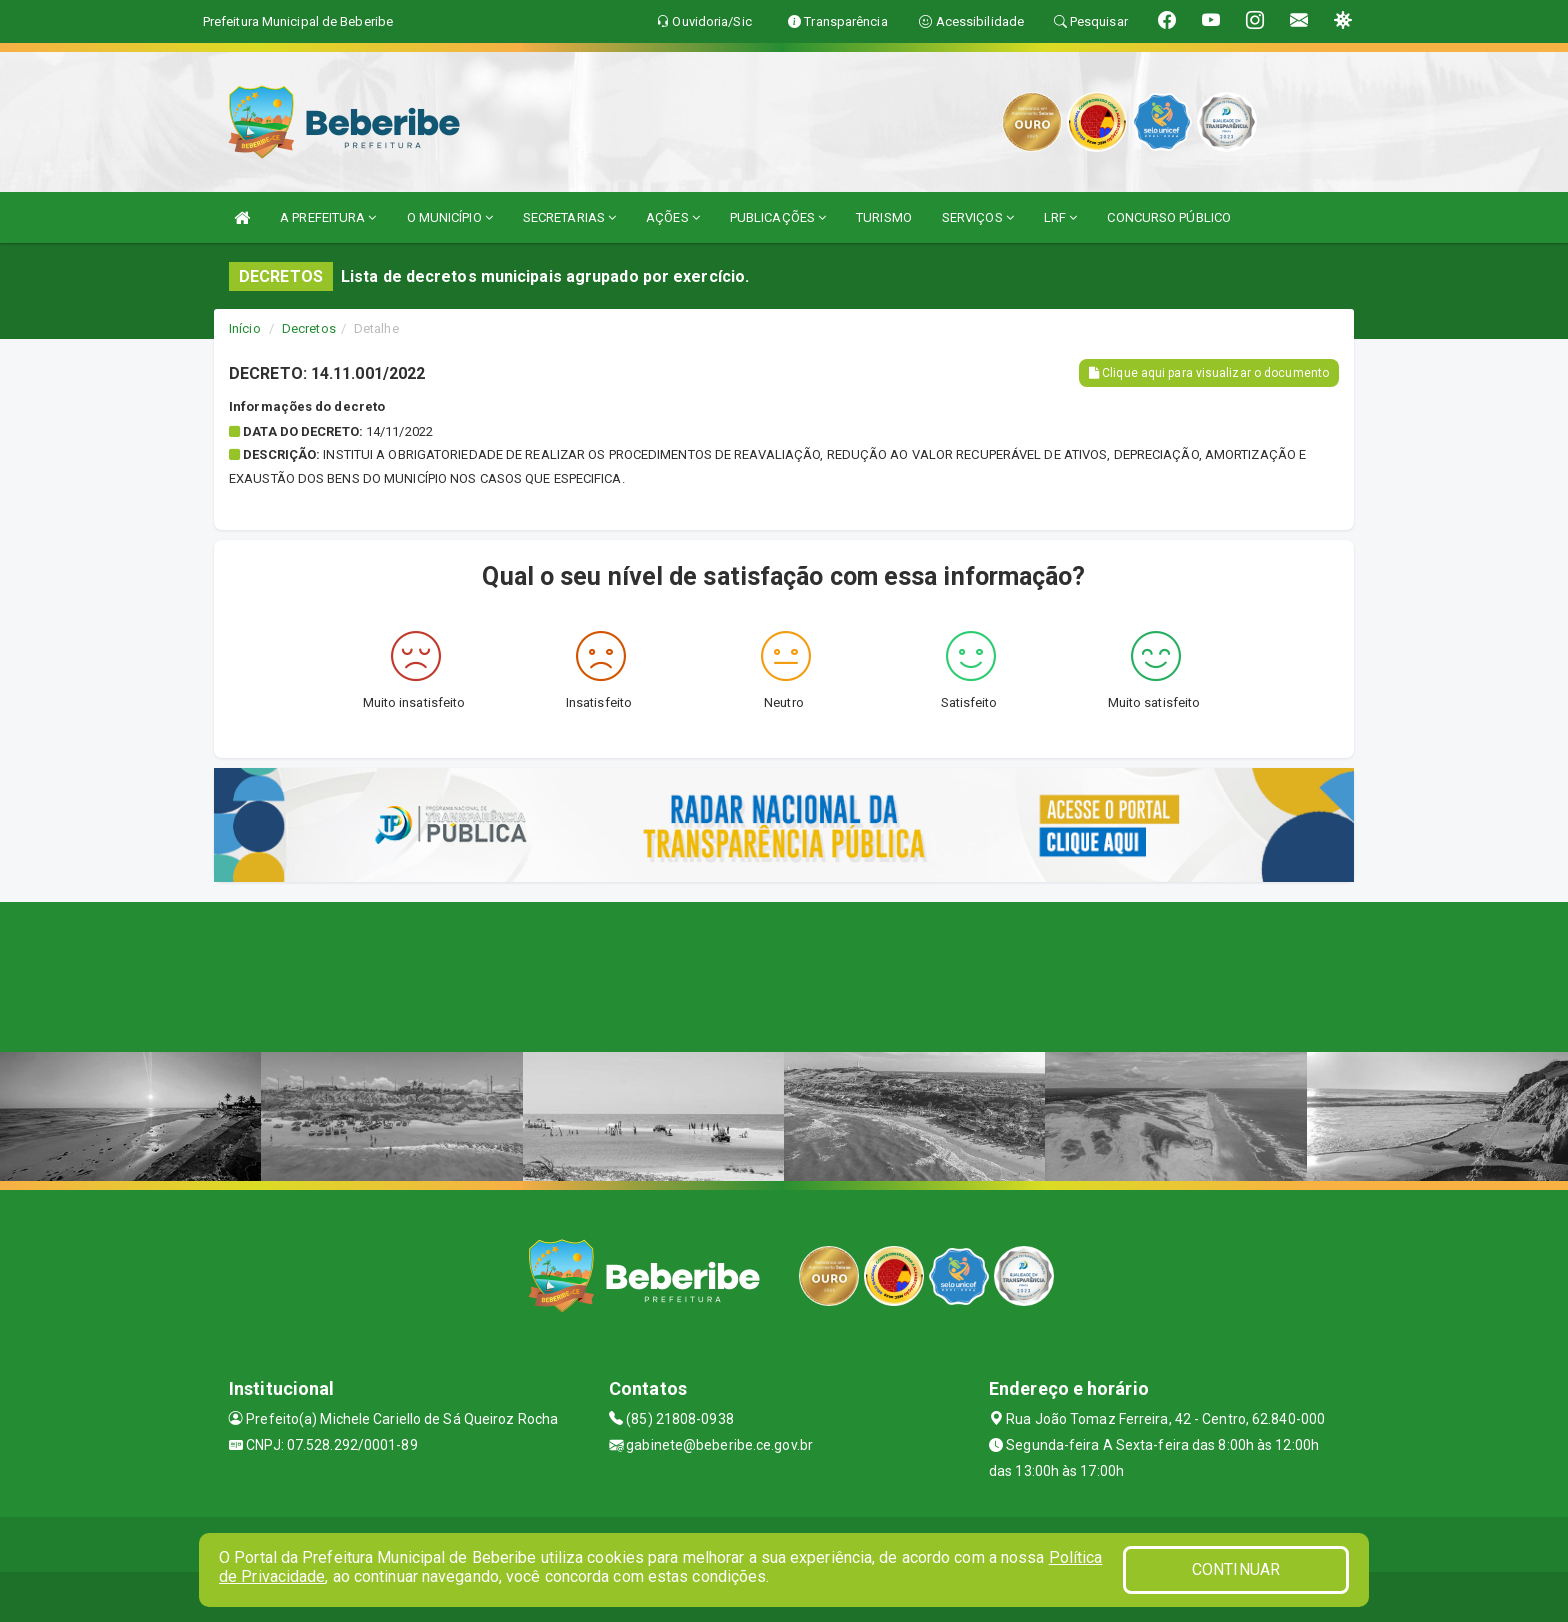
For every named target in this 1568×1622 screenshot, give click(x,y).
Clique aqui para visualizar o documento (1209, 373)
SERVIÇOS (978, 217)
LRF (1061, 217)
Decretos (309, 328)
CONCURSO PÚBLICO (1169, 217)
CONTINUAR (1236, 1569)
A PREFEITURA (328, 217)
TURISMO (884, 217)
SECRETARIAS (569, 217)
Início (245, 328)
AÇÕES (673, 217)
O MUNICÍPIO (450, 217)
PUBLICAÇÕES (778, 217)
